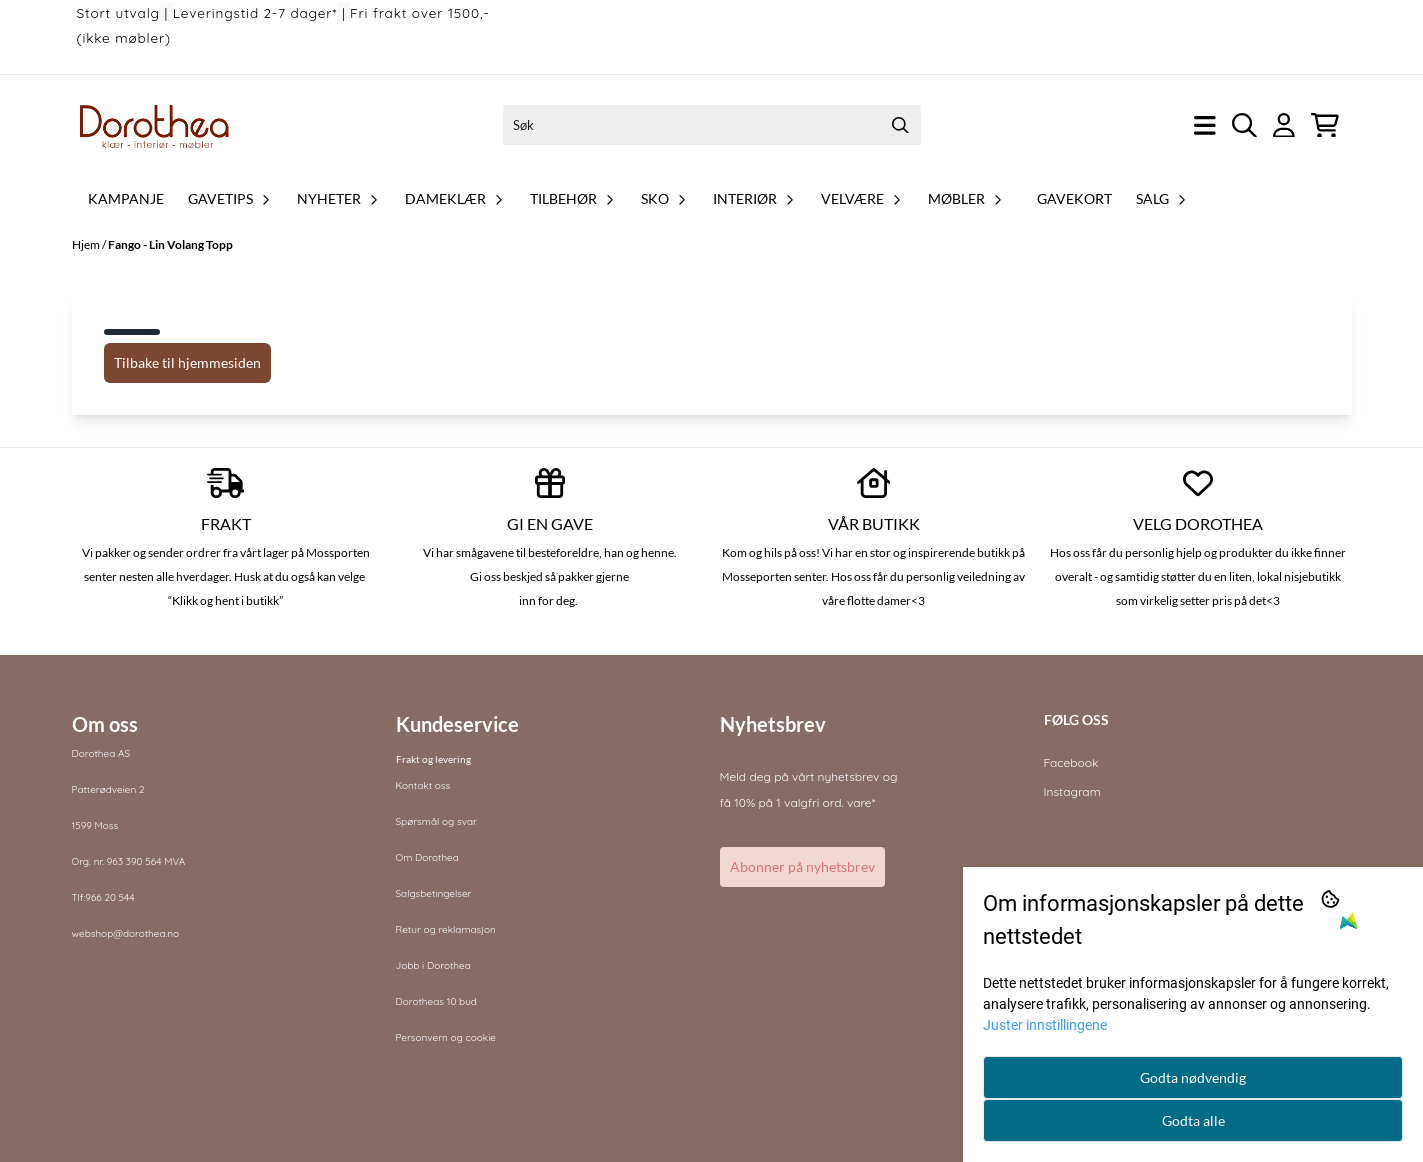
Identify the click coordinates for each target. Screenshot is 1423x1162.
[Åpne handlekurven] (1325, 125)
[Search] (901, 125)
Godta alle (1193, 1120)
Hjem (87, 244)
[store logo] (155, 125)
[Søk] (712, 125)
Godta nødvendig (1193, 1077)
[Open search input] (1244, 125)
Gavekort (1074, 198)
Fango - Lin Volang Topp (170, 244)
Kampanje (126, 198)
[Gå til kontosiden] (1284, 125)
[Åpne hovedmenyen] (1205, 125)
